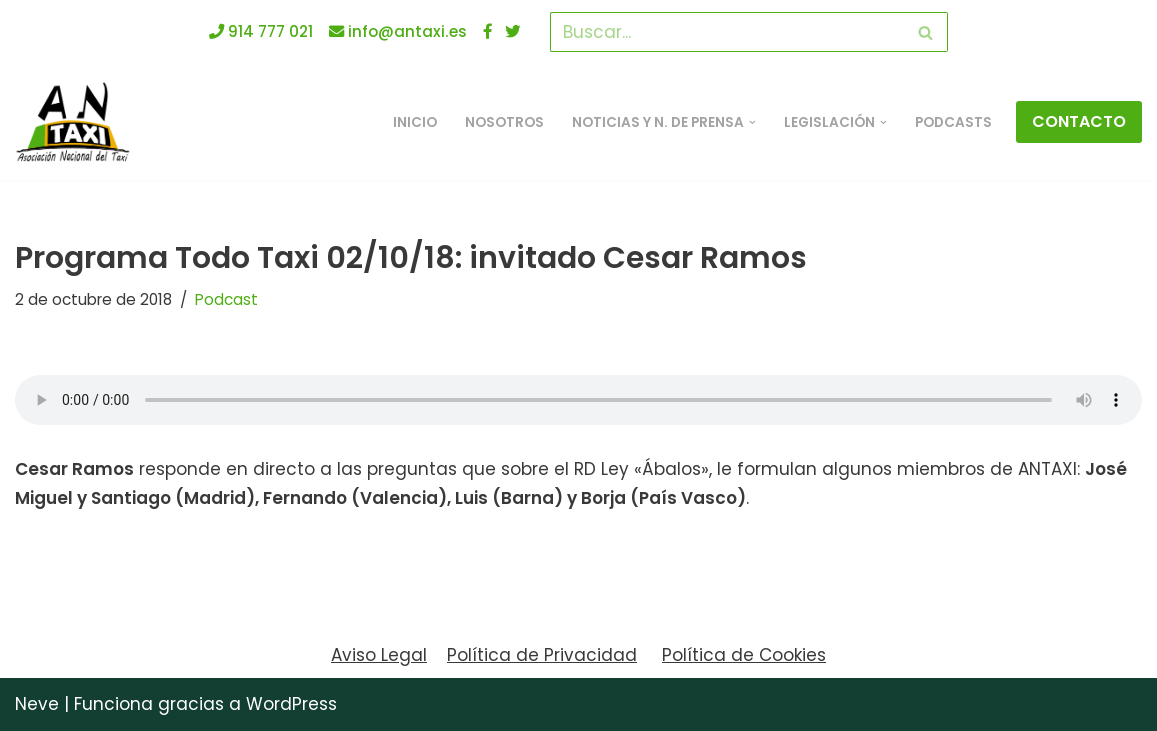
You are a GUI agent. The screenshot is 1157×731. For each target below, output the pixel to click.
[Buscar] (726, 32)
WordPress (291, 704)
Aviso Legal (379, 655)
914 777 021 (261, 31)
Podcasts (953, 122)
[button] (752, 122)
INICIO (415, 122)
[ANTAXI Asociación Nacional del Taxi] (78, 122)
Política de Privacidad (542, 655)
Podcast (226, 299)
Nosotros (504, 122)
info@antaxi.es (398, 31)
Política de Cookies (744, 655)
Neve (37, 704)
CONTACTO (1079, 121)
